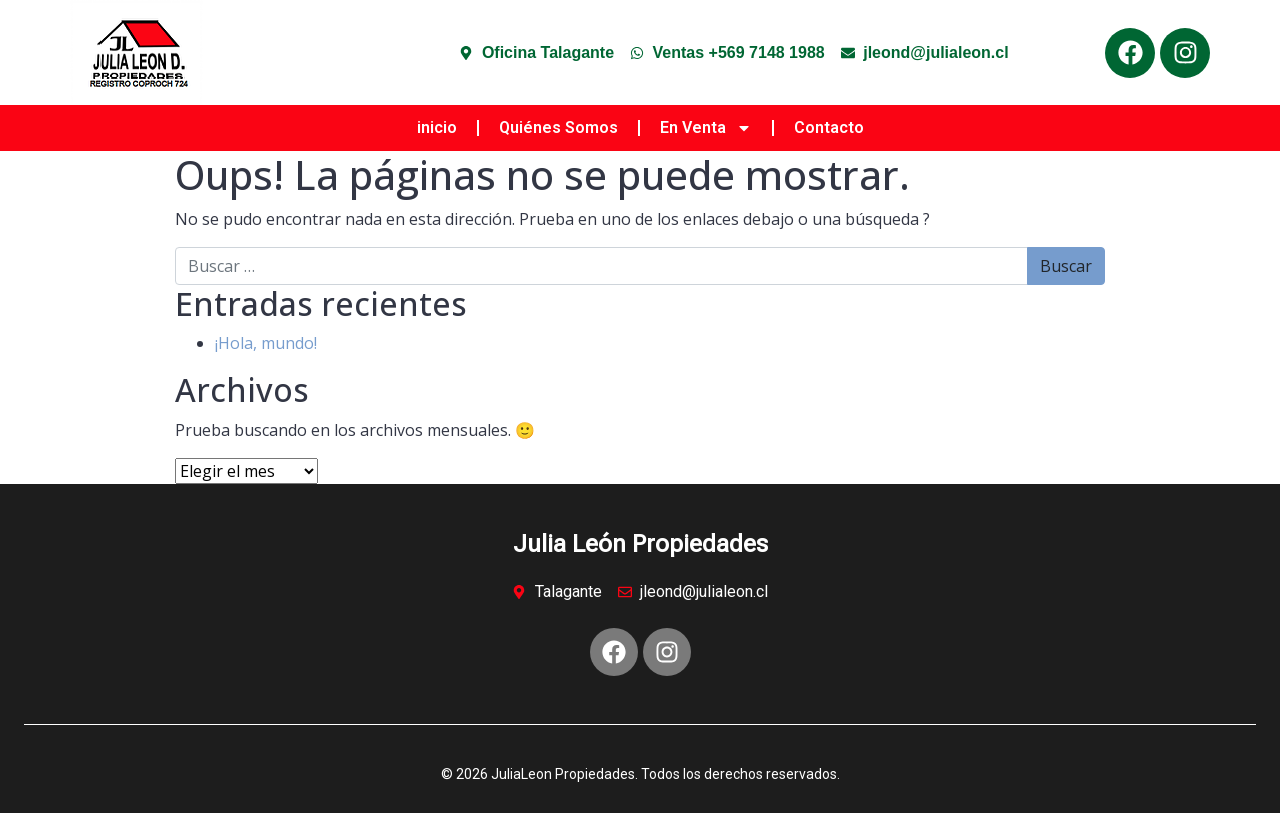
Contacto (829, 127)
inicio (437, 127)
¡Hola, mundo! (266, 343)
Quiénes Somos (558, 127)
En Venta (706, 128)
